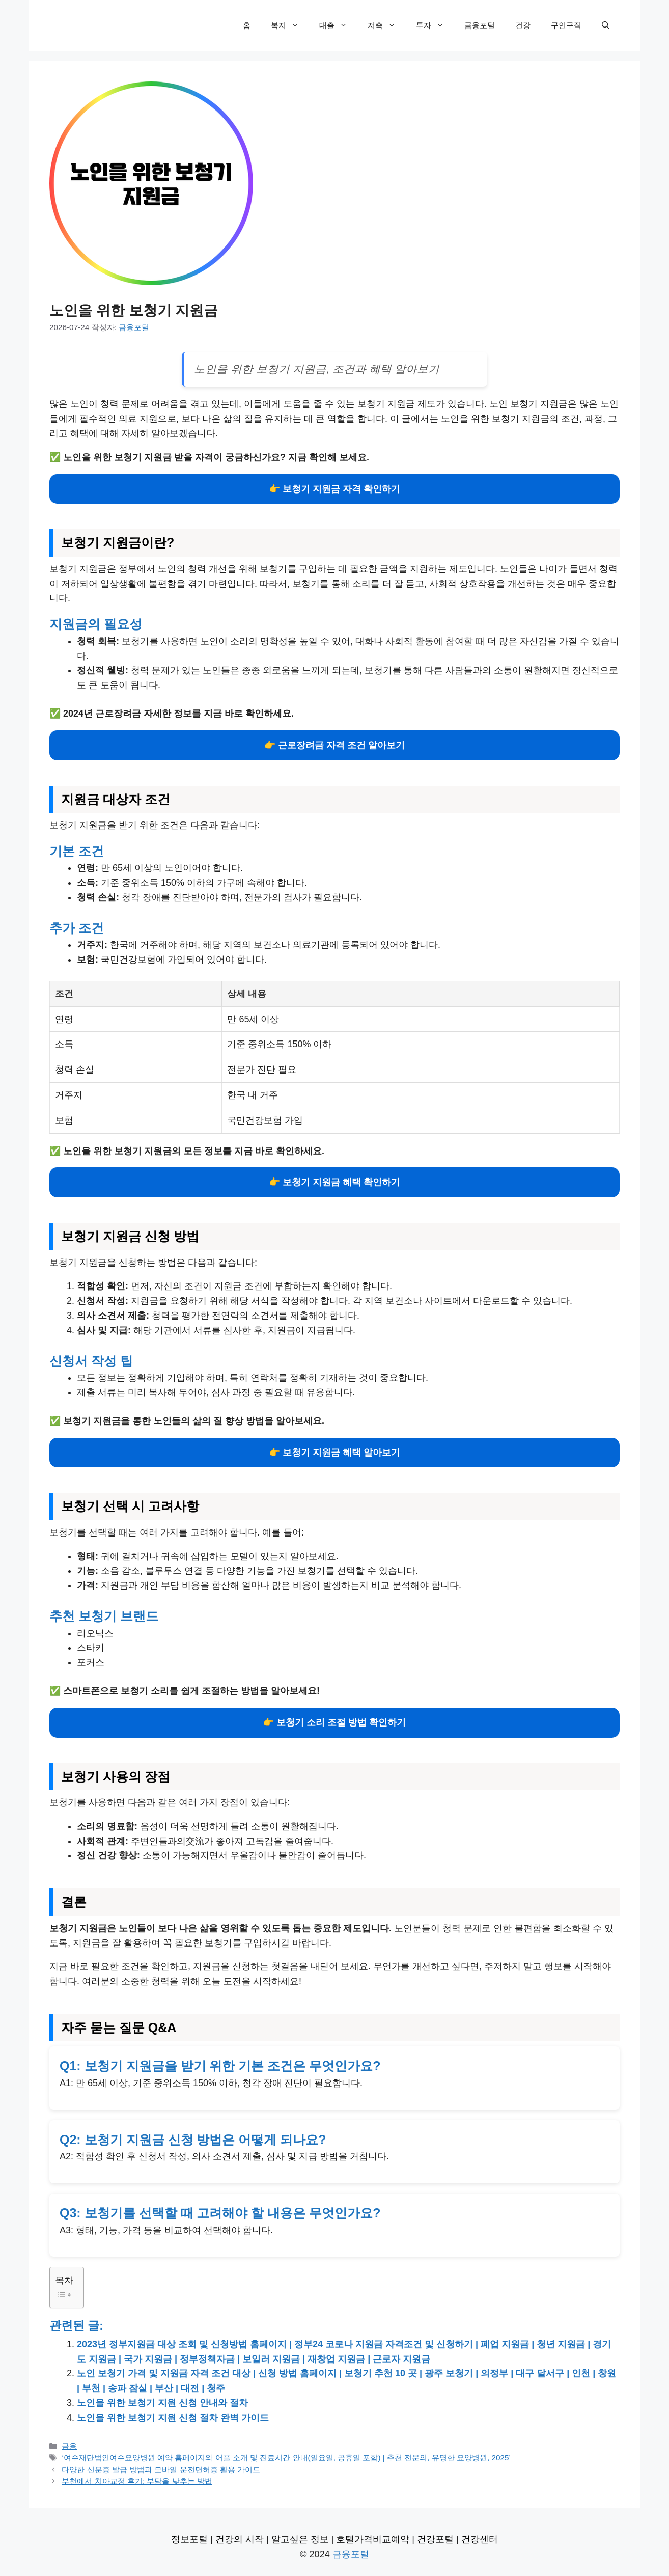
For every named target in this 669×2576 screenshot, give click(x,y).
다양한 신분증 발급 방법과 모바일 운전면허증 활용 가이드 (161, 2469)
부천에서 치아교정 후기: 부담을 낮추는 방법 (137, 2481)
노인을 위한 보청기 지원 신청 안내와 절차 (162, 2403)
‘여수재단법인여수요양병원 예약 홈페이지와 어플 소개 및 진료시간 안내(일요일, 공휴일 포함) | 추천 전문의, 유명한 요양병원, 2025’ (286, 2457)
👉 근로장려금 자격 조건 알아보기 (334, 745)
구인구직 (566, 25)
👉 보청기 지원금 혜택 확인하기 (334, 1182)
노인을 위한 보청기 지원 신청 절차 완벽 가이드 (173, 2418)
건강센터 (479, 2539)
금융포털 (479, 25)
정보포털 (189, 2539)
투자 (435, 25)
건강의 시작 (239, 2539)
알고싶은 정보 (300, 2539)
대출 (338, 25)
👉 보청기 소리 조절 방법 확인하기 (334, 1722)
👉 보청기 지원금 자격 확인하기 (334, 489)
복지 (290, 25)
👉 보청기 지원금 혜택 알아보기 (334, 1452)
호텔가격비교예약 (372, 2539)
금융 (69, 2446)
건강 (523, 25)
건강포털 (435, 2539)
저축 (387, 25)
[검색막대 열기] (606, 25)
